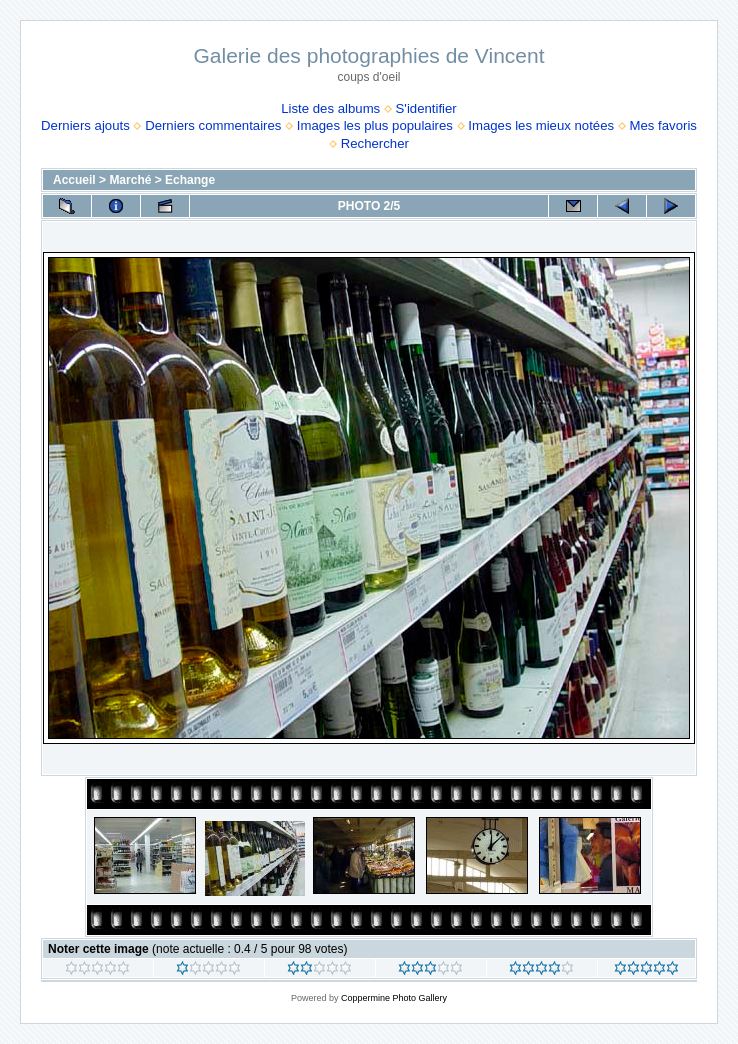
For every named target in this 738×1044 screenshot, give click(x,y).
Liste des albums (330, 108)
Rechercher (375, 143)
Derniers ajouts (85, 125)
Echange (190, 180)
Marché (130, 180)
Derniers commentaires (213, 125)
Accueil (74, 180)
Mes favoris (662, 125)
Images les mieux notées (541, 125)
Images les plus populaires (375, 125)
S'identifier (426, 108)
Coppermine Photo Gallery (394, 998)
